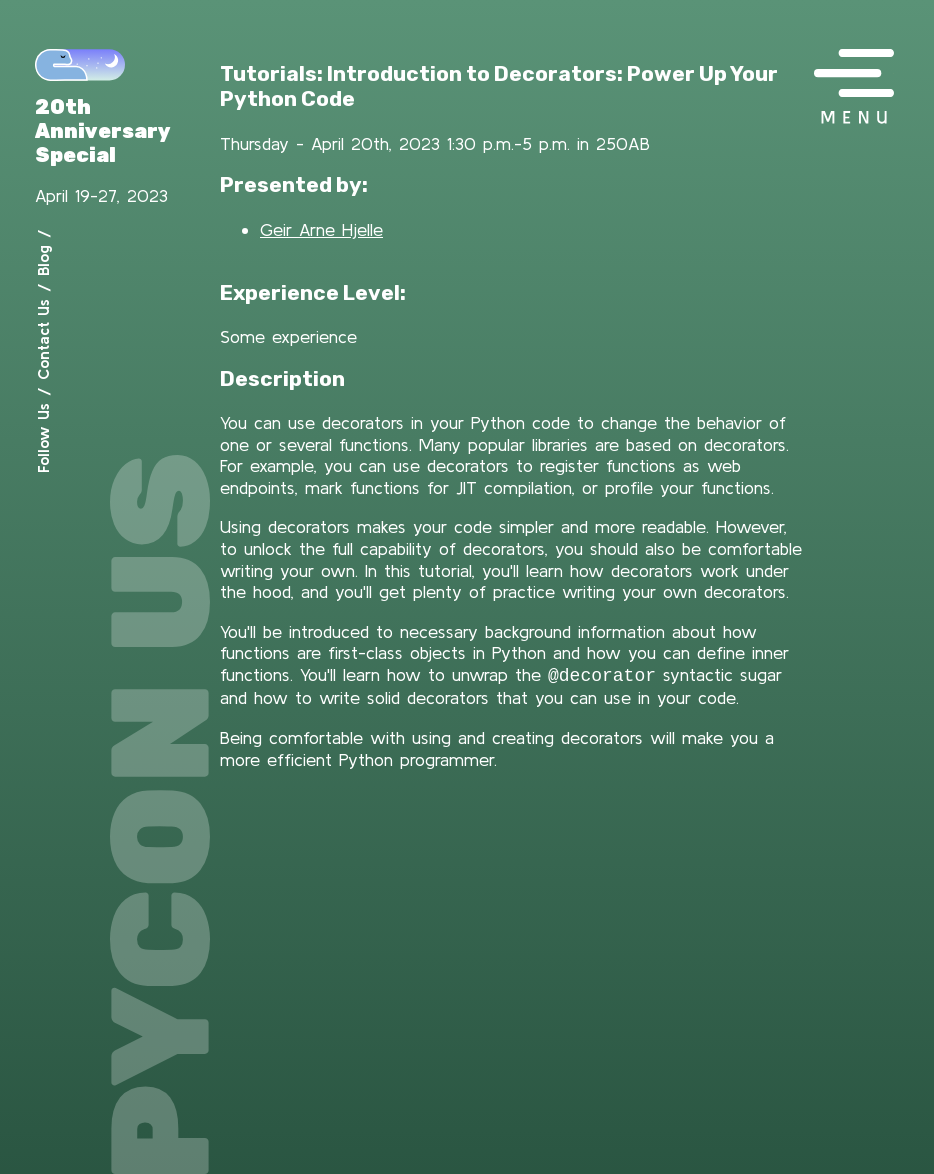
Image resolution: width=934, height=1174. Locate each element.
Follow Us (43, 438)
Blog (43, 260)
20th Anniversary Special (103, 131)
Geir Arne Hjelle (321, 229)
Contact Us (43, 339)
